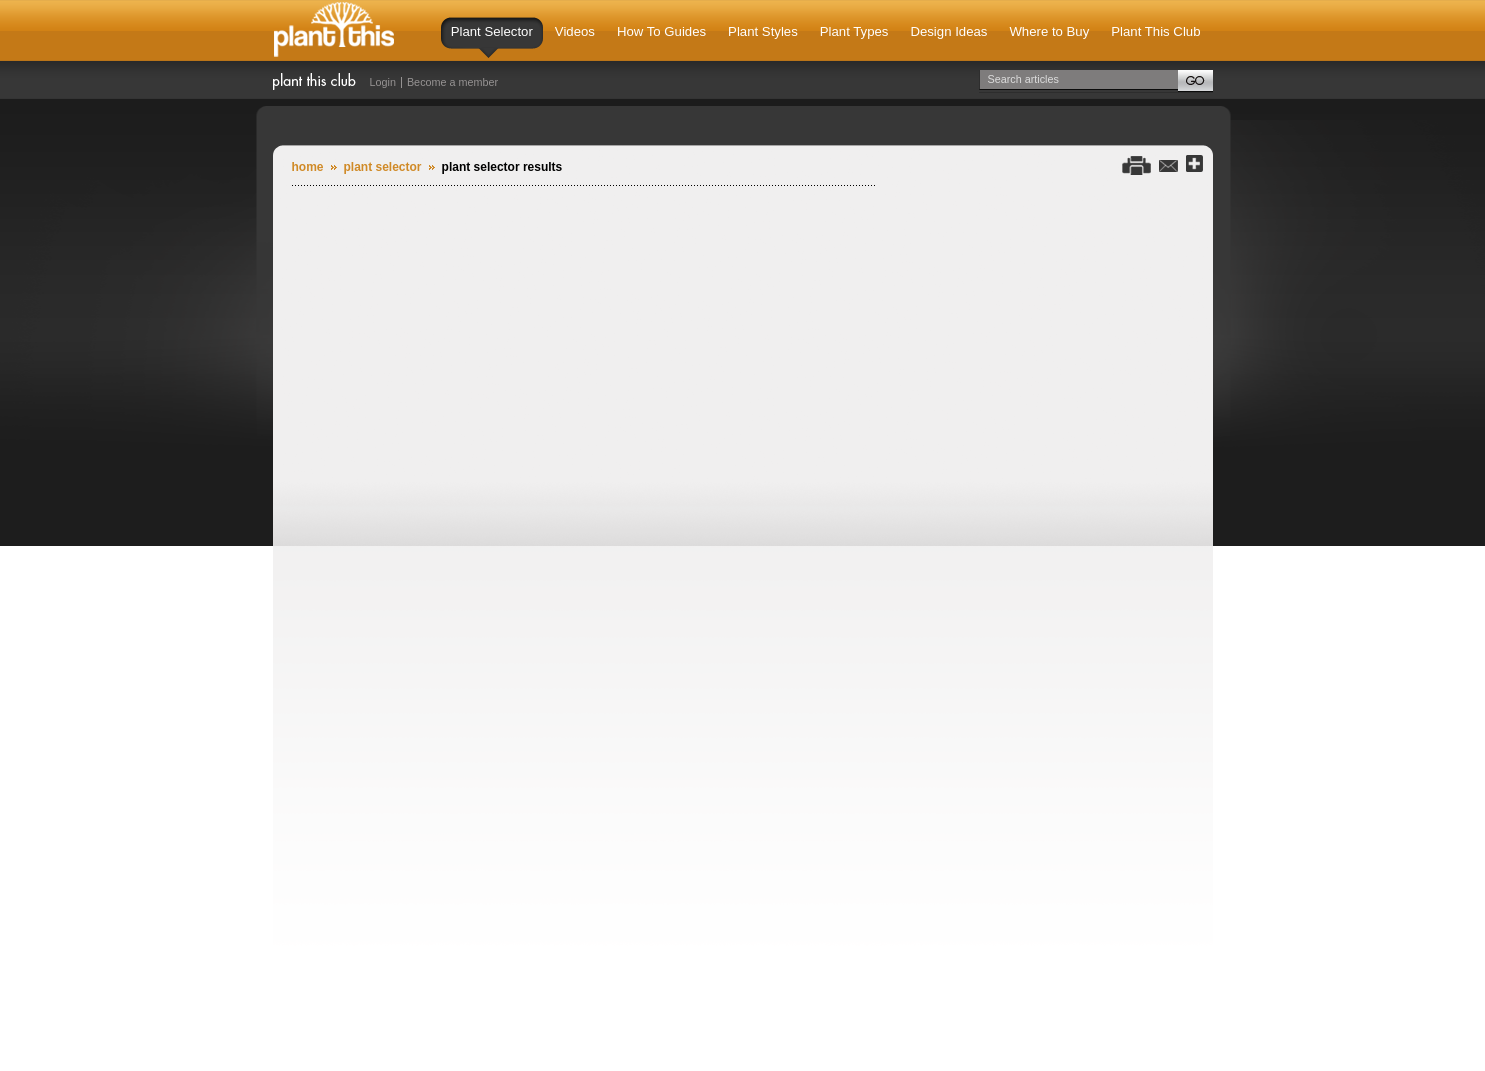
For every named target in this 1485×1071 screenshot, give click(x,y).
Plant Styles (763, 31)
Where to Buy (1049, 31)
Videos (575, 31)
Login (383, 82)
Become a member (452, 82)
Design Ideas (948, 31)
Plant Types (854, 31)
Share (1194, 164)
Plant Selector (492, 41)
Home (308, 167)
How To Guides (661, 31)
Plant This (334, 30)
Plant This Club (1155, 31)
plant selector (383, 167)
